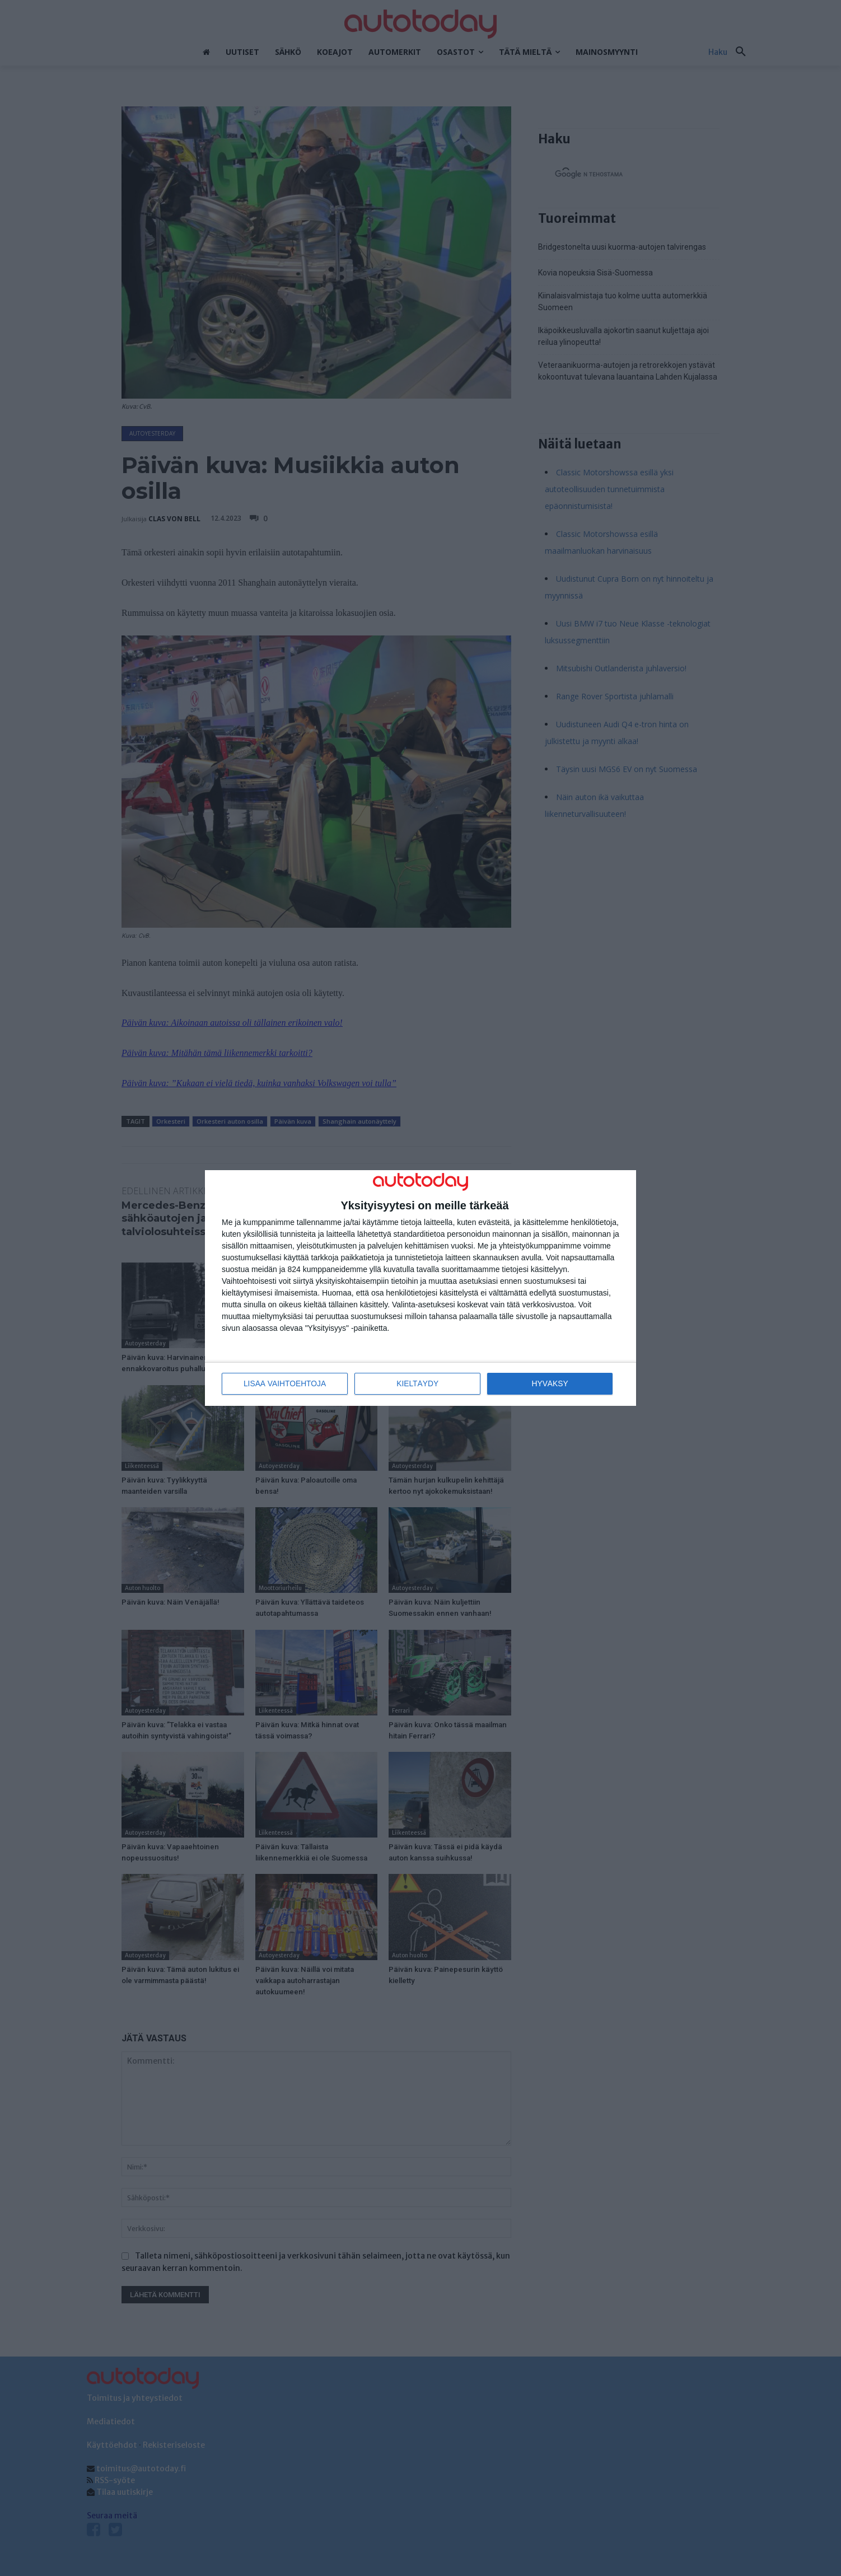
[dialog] (420, 1288)
